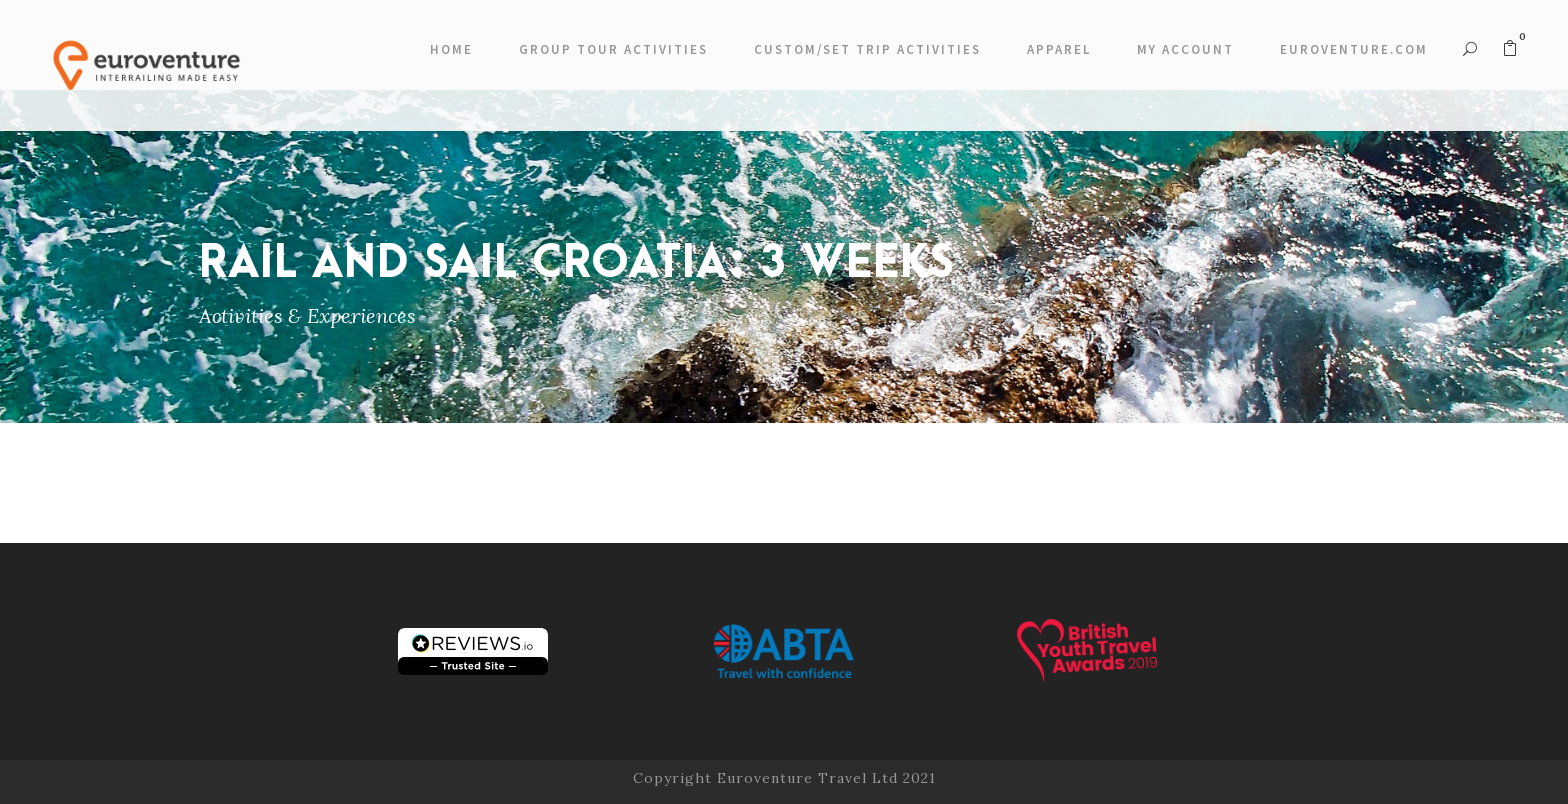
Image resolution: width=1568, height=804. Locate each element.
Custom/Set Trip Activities (867, 49)
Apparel (1059, 49)
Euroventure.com (1354, 49)
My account (1185, 49)
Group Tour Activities (613, 49)
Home (451, 49)
